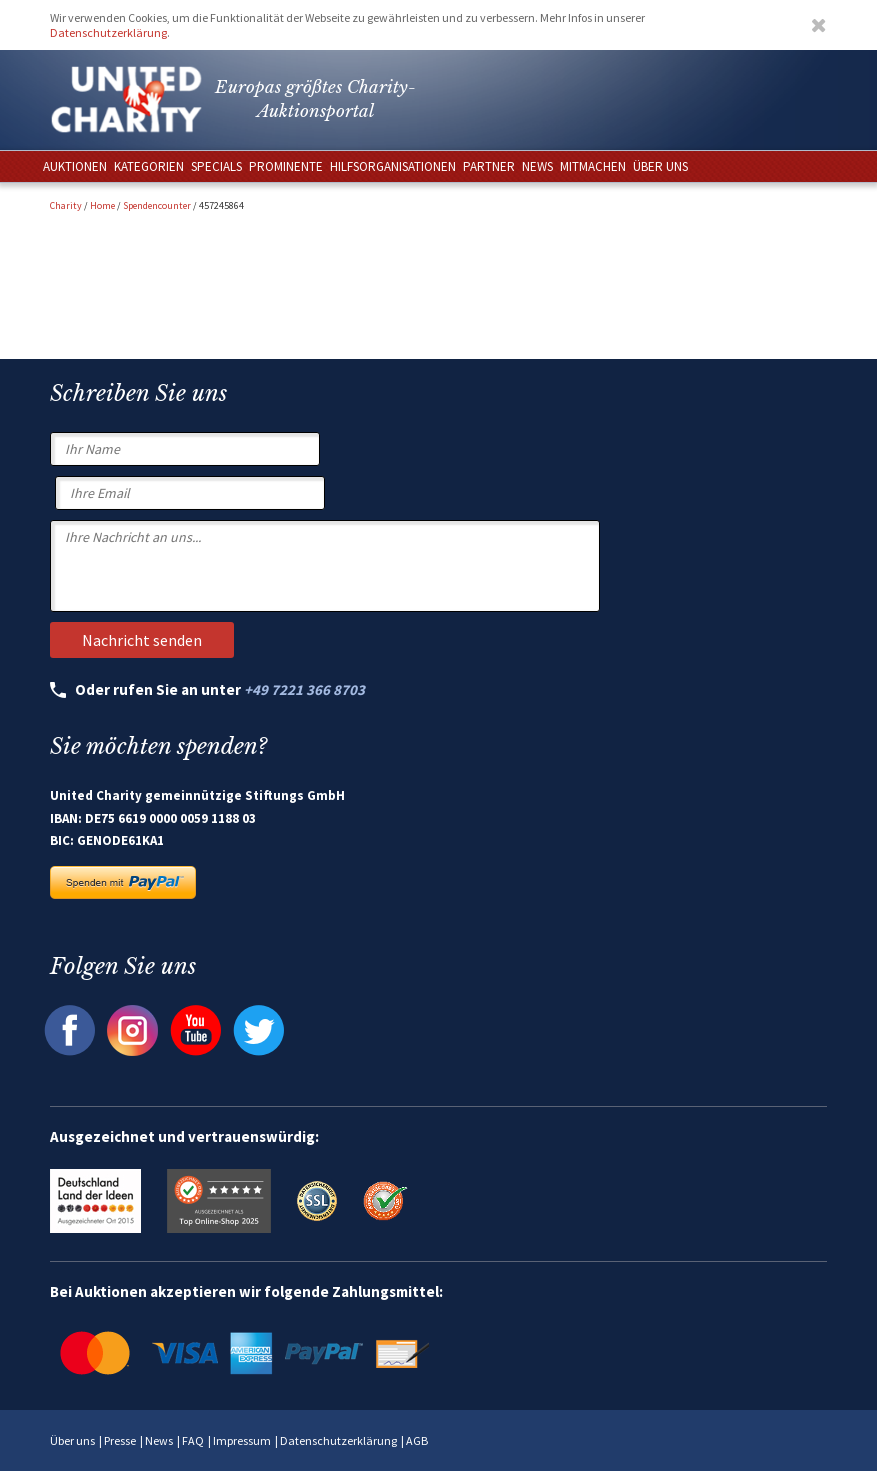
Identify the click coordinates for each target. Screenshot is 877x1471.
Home (102, 205)
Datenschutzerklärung (108, 32)
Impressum (242, 1440)
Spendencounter (157, 205)
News (159, 1440)
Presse (120, 1440)
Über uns (72, 1440)
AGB (417, 1440)
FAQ (193, 1440)
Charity (66, 205)
